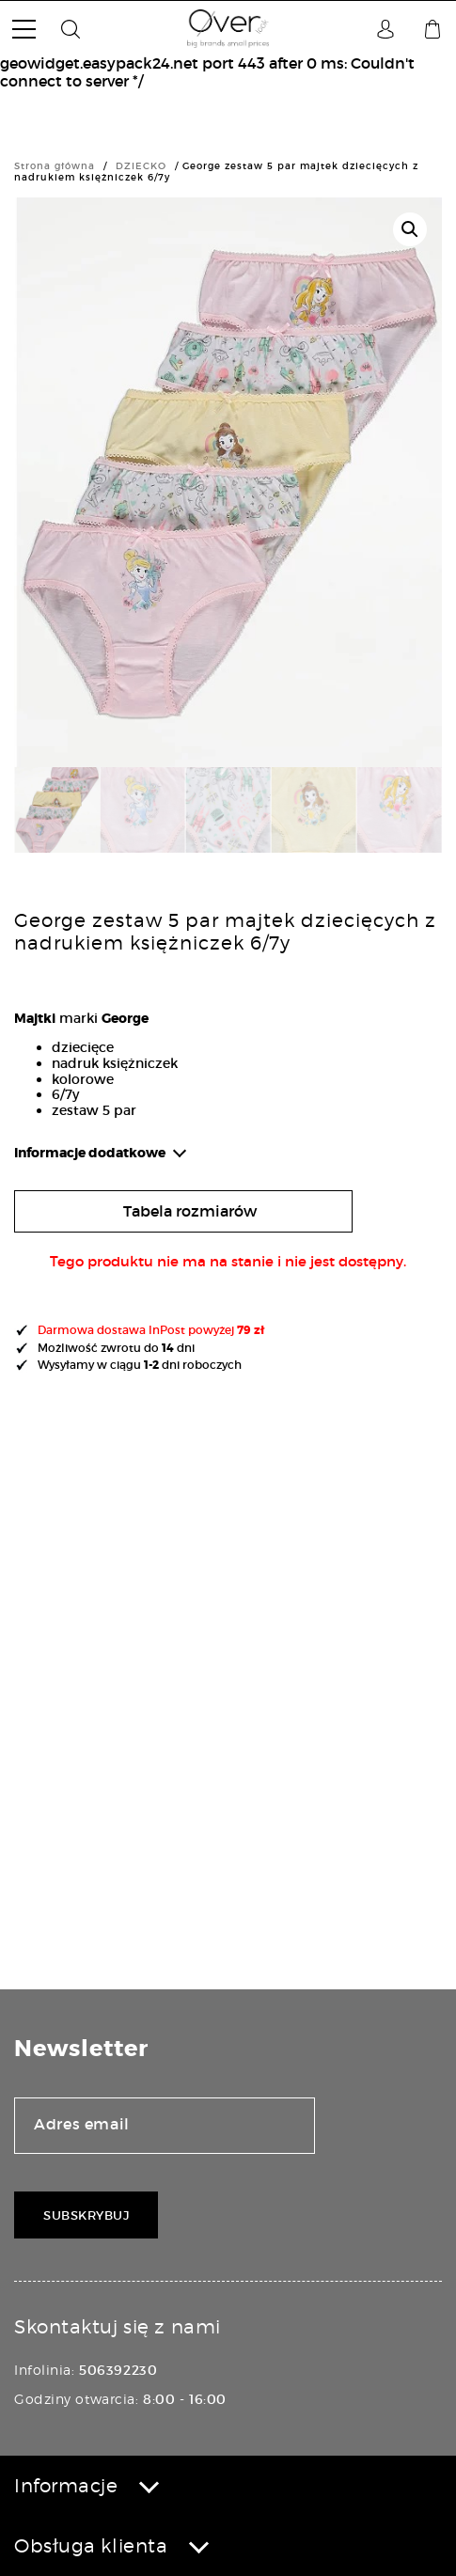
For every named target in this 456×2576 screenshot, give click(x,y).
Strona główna (54, 166)
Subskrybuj (86, 2215)
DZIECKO (141, 166)
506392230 (118, 2370)
